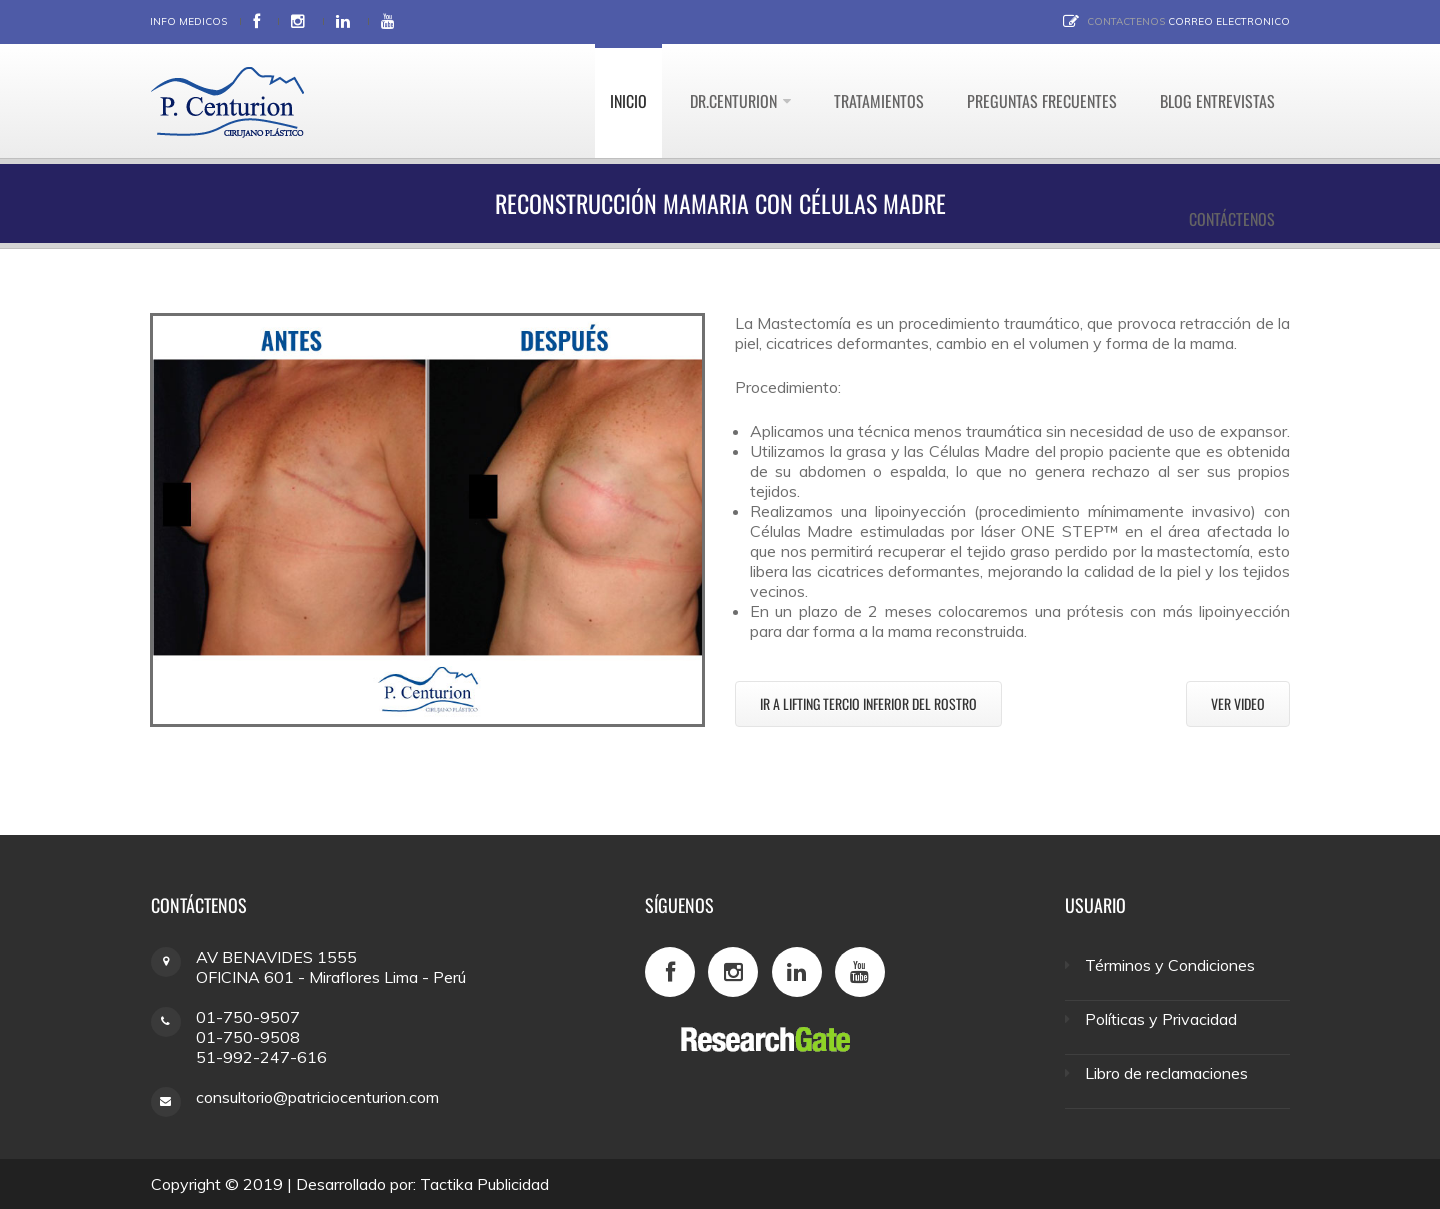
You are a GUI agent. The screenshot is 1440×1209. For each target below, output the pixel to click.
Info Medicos (188, 21)
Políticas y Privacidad (1161, 1019)
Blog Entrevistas (1217, 101)
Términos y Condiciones (1170, 965)
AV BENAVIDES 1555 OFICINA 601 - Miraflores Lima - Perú (331, 967)
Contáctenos (1232, 219)
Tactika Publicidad (484, 1184)
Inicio (628, 101)
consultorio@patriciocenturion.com (317, 1097)
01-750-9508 (248, 1037)
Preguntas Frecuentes (1042, 101)
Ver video (1238, 703)
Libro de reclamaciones (1166, 1073)
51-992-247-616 (261, 1057)
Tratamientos (879, 101)
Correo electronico (1229, 21)
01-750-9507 (248, 1017)
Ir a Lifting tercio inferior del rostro (868, 703)
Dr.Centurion (733, 101)
